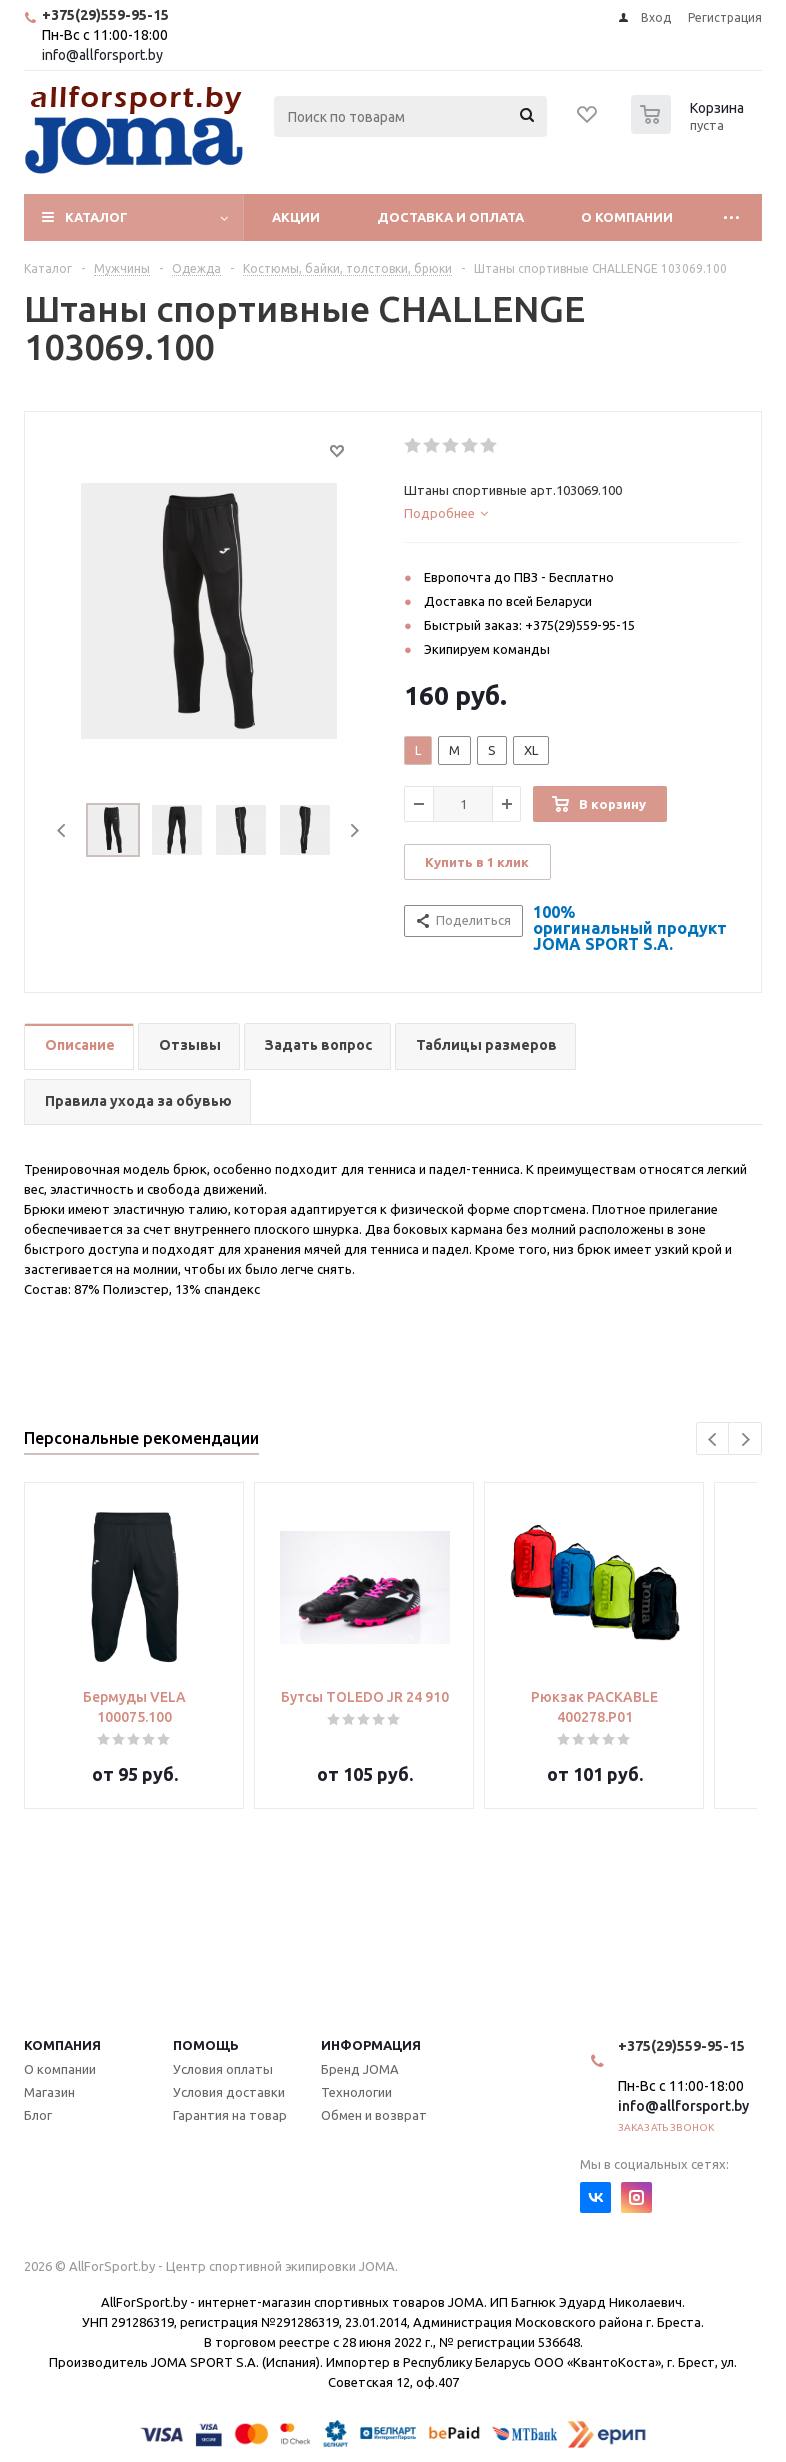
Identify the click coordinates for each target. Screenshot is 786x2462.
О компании (627, 217)
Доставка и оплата (450, 217)
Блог (38, 2115)
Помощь (206, 2045)
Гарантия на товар (230, 2115)
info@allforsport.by (102, 55)
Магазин (49, 2092)
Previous (62, 830)
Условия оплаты (223, 2069)
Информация (371, 2045)
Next (354, 830)
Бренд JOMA (360, 2069)
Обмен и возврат (374, 2115)
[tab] (572, 513)
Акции (296, 217)
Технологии (356, 2092)
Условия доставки (229, 2092)
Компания (62, 2045)
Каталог (96, 217)
